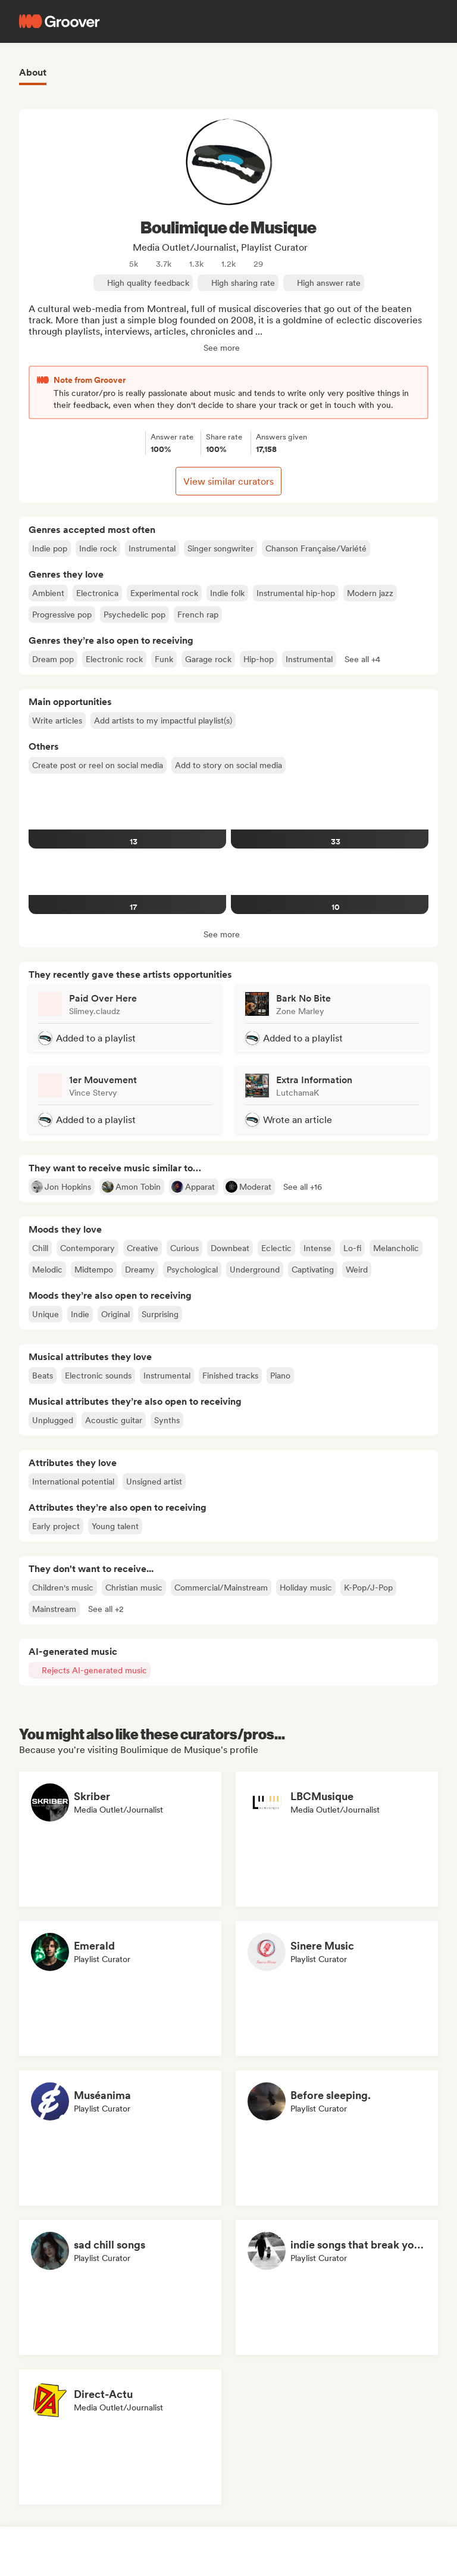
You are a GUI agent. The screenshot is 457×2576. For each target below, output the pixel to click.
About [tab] (32, 72)
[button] (362, 659)
